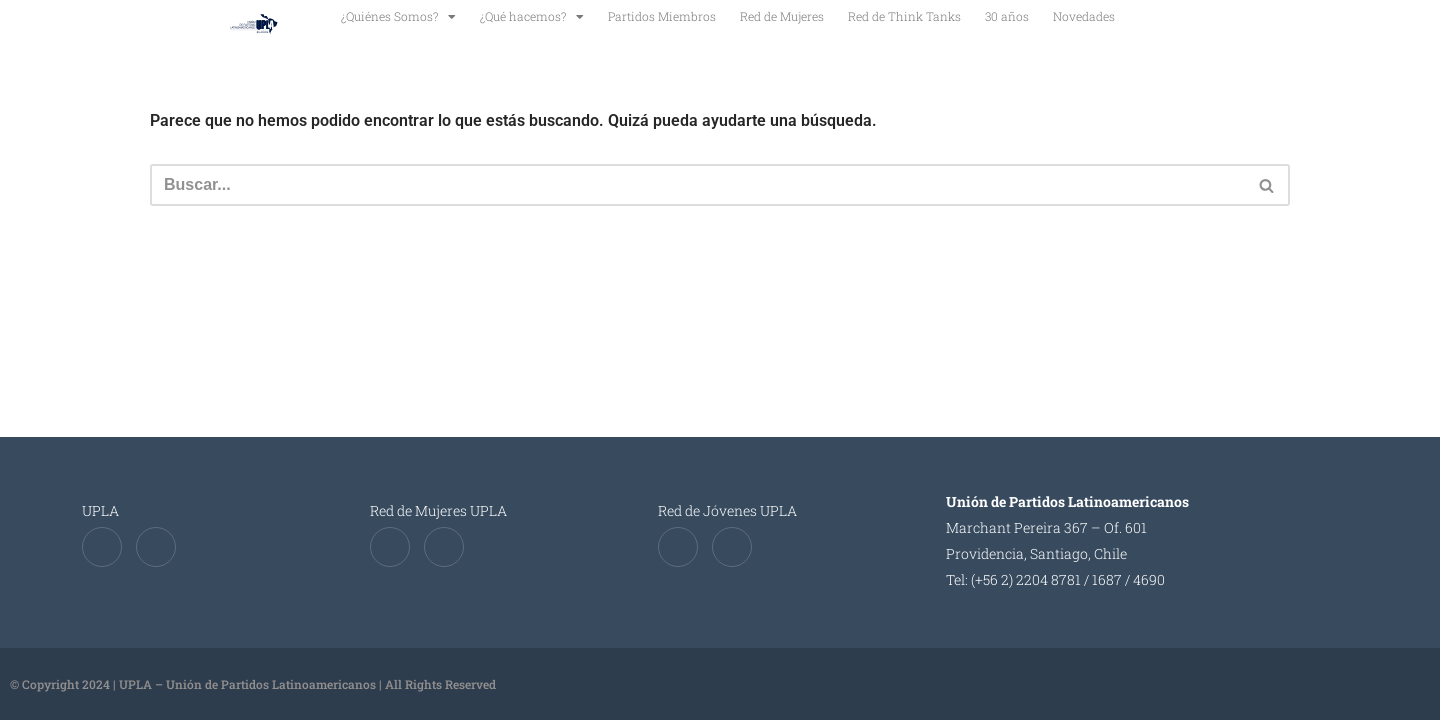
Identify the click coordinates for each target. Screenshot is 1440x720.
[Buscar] (697, 185)
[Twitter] (102, 547)
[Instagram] (156, 547)
